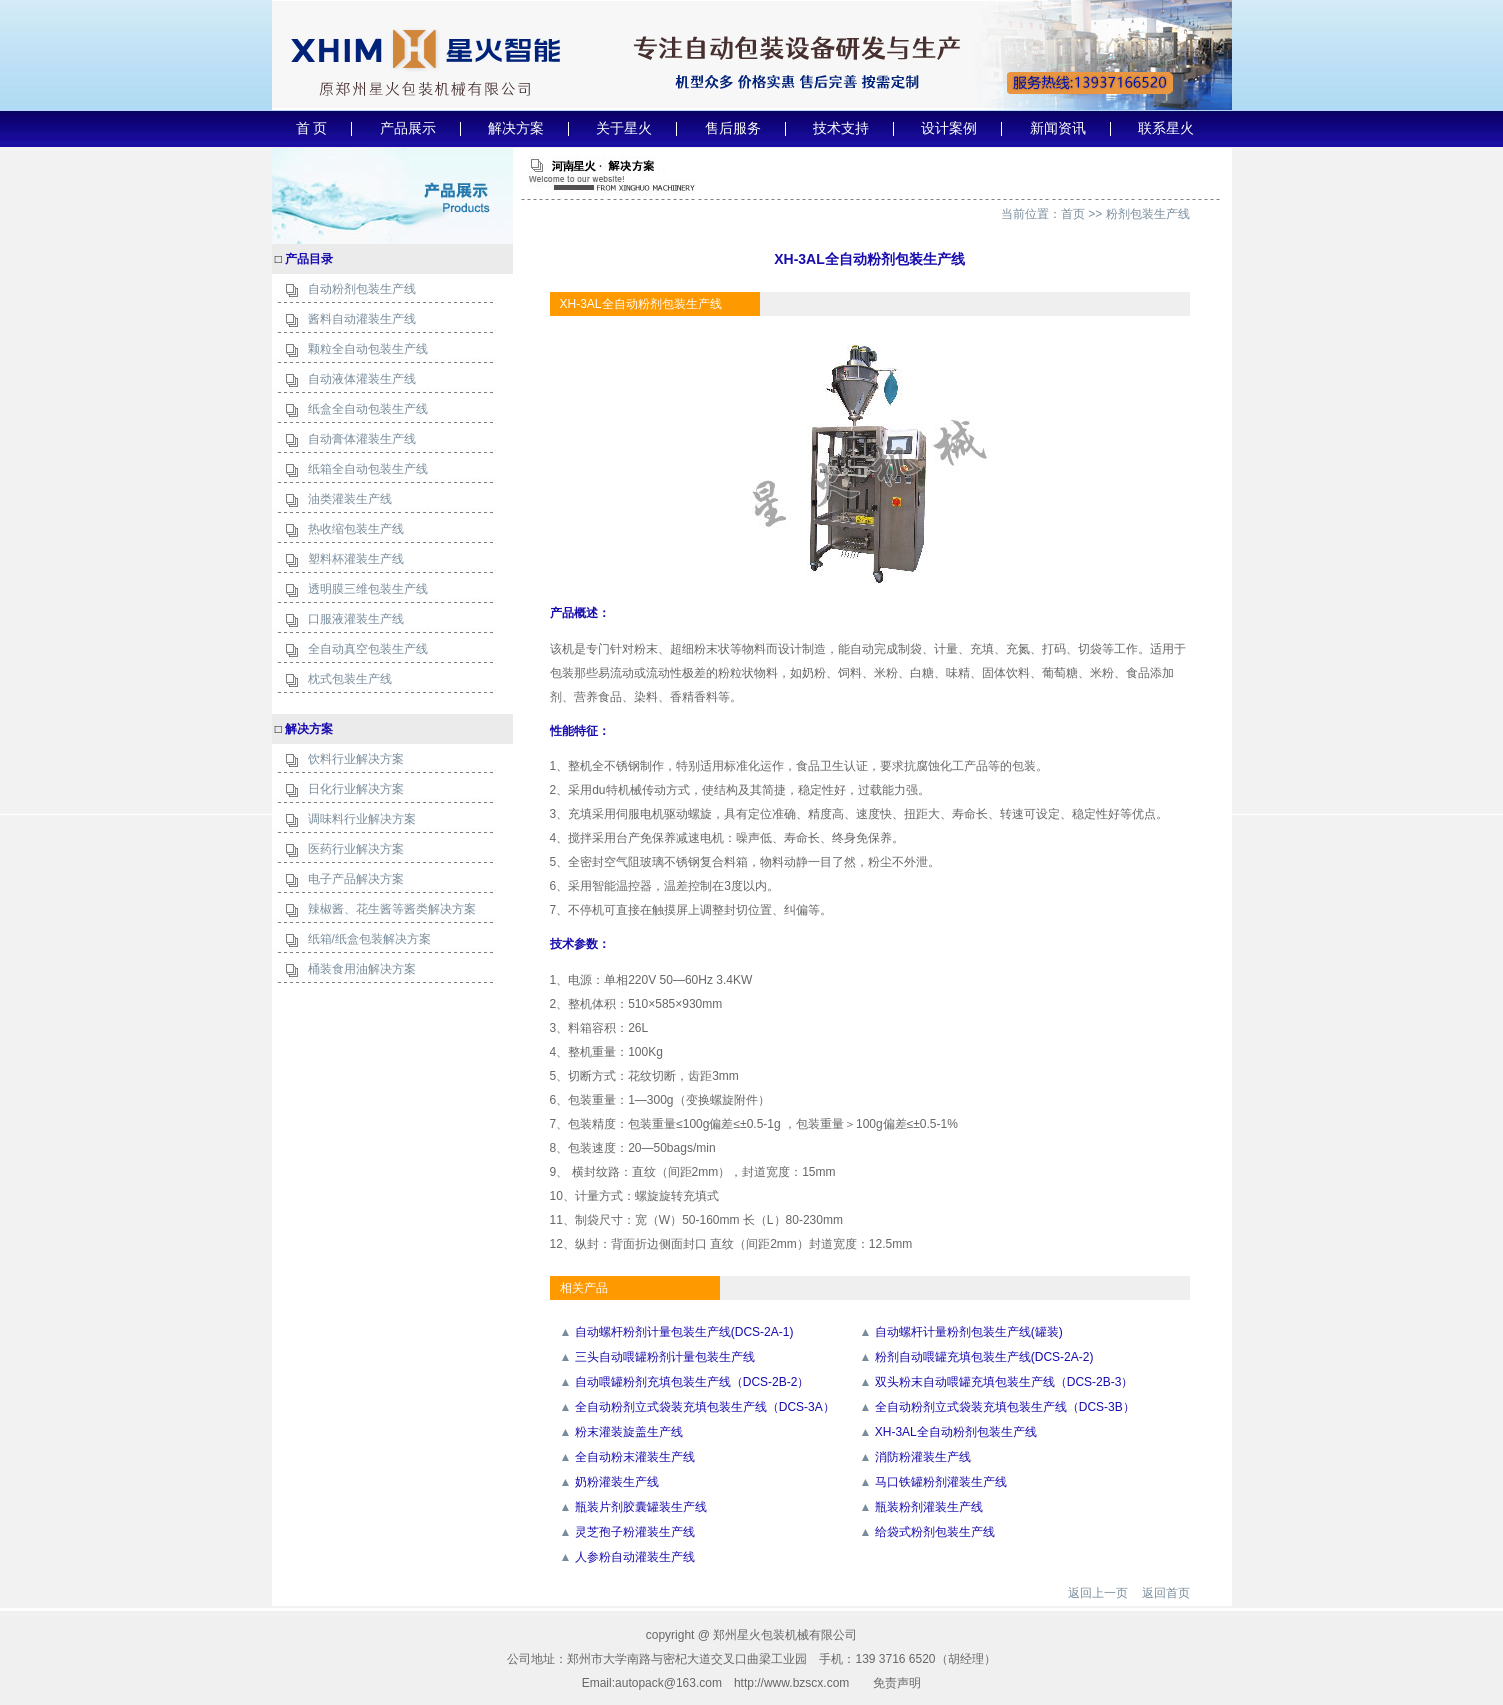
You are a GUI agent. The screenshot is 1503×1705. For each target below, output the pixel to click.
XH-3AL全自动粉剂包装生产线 (956, 1432)
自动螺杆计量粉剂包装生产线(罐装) (969, 1332)
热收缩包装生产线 (356, 529)
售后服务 (733, 128)
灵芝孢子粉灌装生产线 (635, 1532)
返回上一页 (1098, 1593)
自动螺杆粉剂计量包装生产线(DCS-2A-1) (684, 1332)
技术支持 (841, 128)
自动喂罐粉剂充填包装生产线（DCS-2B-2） (692, 1382)
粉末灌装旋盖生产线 (629, 1432)
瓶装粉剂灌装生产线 (929, 1507)
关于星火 (624, 128)
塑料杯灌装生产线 (356, 559)
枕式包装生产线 (350, 679)
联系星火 (1166, 128)
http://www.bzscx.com (791, 1683)
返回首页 (1166, 1593)
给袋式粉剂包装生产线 (935, 1532)
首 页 (312, 128)
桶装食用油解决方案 (362, 969)
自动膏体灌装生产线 (362, 439)
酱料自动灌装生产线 (362, 319)
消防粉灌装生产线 (923, 1457)
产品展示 (408, 128)
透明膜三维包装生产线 (368, 589)
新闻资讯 (1058, 128)
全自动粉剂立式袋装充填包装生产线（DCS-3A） (705, 1407)
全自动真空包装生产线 (368, 649)
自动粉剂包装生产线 (362, 289)
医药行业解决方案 (356, 849)
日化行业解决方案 (356, 789)
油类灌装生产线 (350, 499)
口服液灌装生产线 (356, 619)
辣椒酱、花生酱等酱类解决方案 (392, 909)
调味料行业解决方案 (362, 819)
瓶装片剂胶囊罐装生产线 (641, 1507)
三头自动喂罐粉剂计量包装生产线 (665, 1357)
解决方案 (516, 128)
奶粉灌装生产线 (617, 1482)
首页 (1073, 214)
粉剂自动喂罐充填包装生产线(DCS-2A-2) (984, 1357)
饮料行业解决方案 (356, 759)
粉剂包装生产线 (1148, 214)
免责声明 (897, 1683)
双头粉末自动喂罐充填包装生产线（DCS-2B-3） (1004, 1382)
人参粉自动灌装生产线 (635, 1557)
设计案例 (949, 128)
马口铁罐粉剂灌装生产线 (941, 1482)
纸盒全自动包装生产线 (368, 409)
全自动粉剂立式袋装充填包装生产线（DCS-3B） (1005, 1407)
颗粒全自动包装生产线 (368, 349)
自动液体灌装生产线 (362, 379)
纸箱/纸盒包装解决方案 (369, 939)
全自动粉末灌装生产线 (635, 1457)
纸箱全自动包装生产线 (368, 469)
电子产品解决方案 (356, 879)
